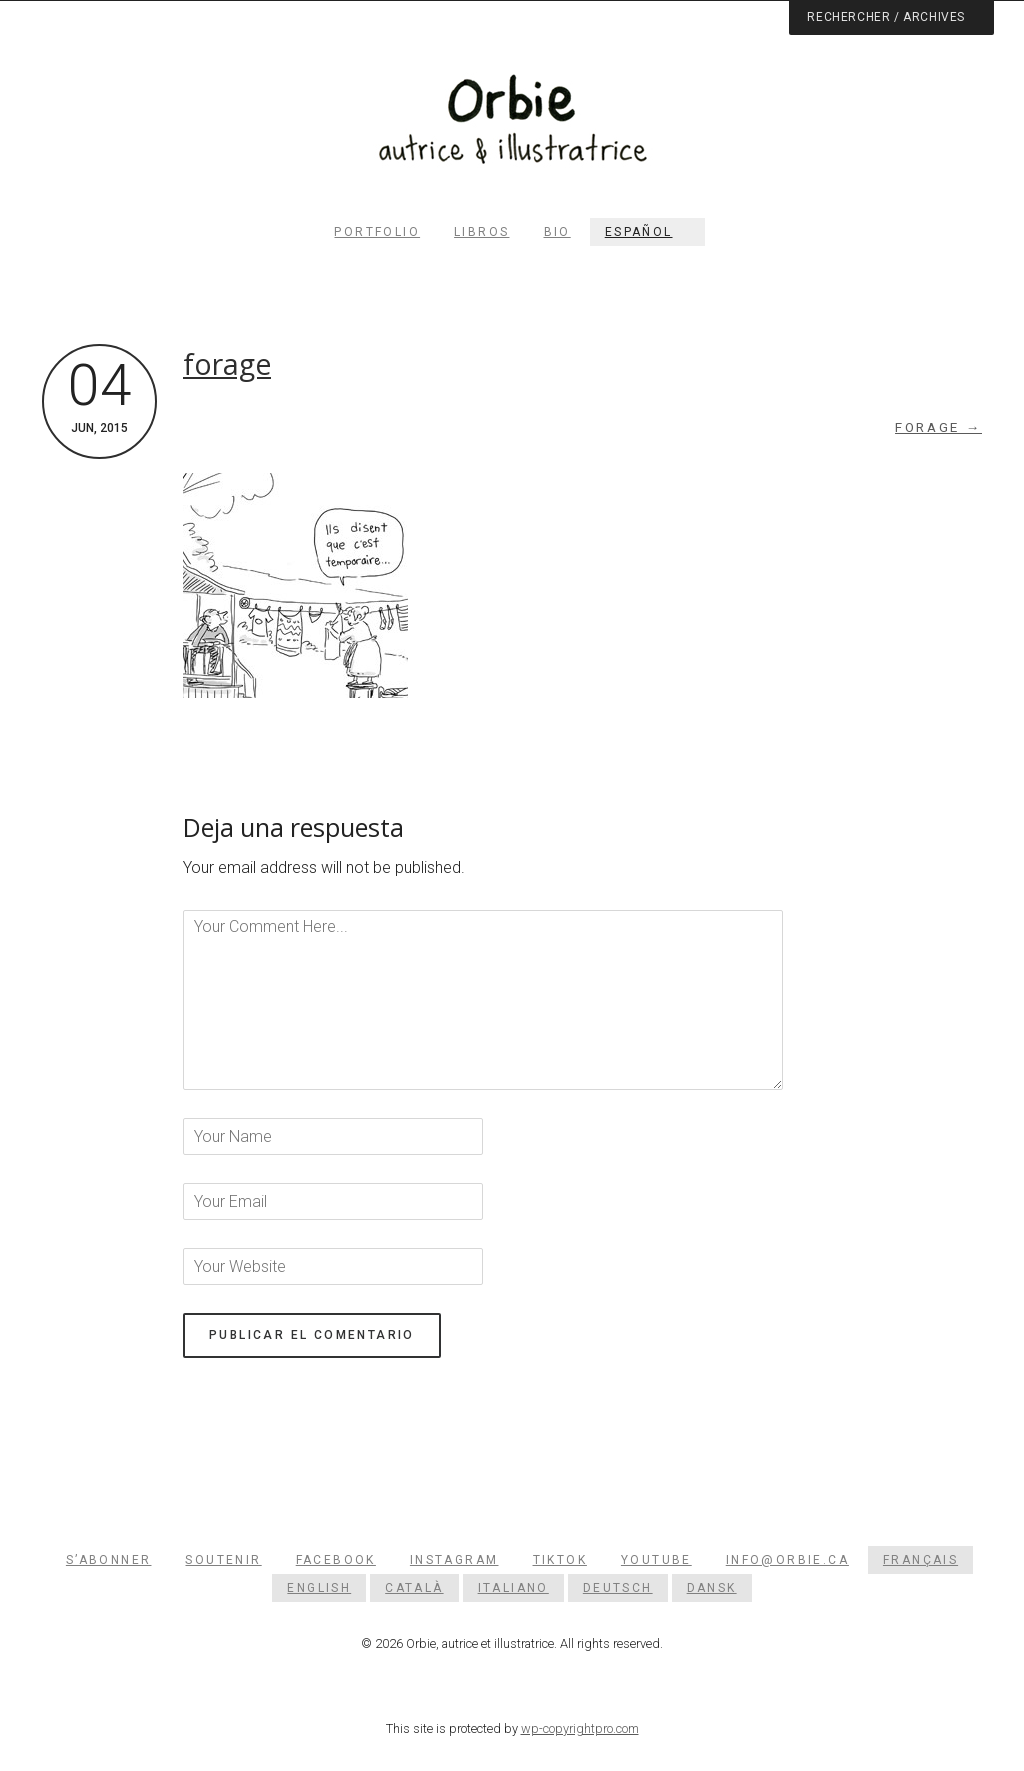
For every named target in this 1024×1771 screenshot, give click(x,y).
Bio (557, 232)
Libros (481, 232)
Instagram (454, 1560)
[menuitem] (647, 232)
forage (227, 364)
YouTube (656, 1560)
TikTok (560, 1560)
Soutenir (223, 1560)
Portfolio (377, 232)
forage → (938, 427)
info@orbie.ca (787, 1560)
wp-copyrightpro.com (580, 1728)
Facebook (336, 1560)
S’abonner (109, 1560)
